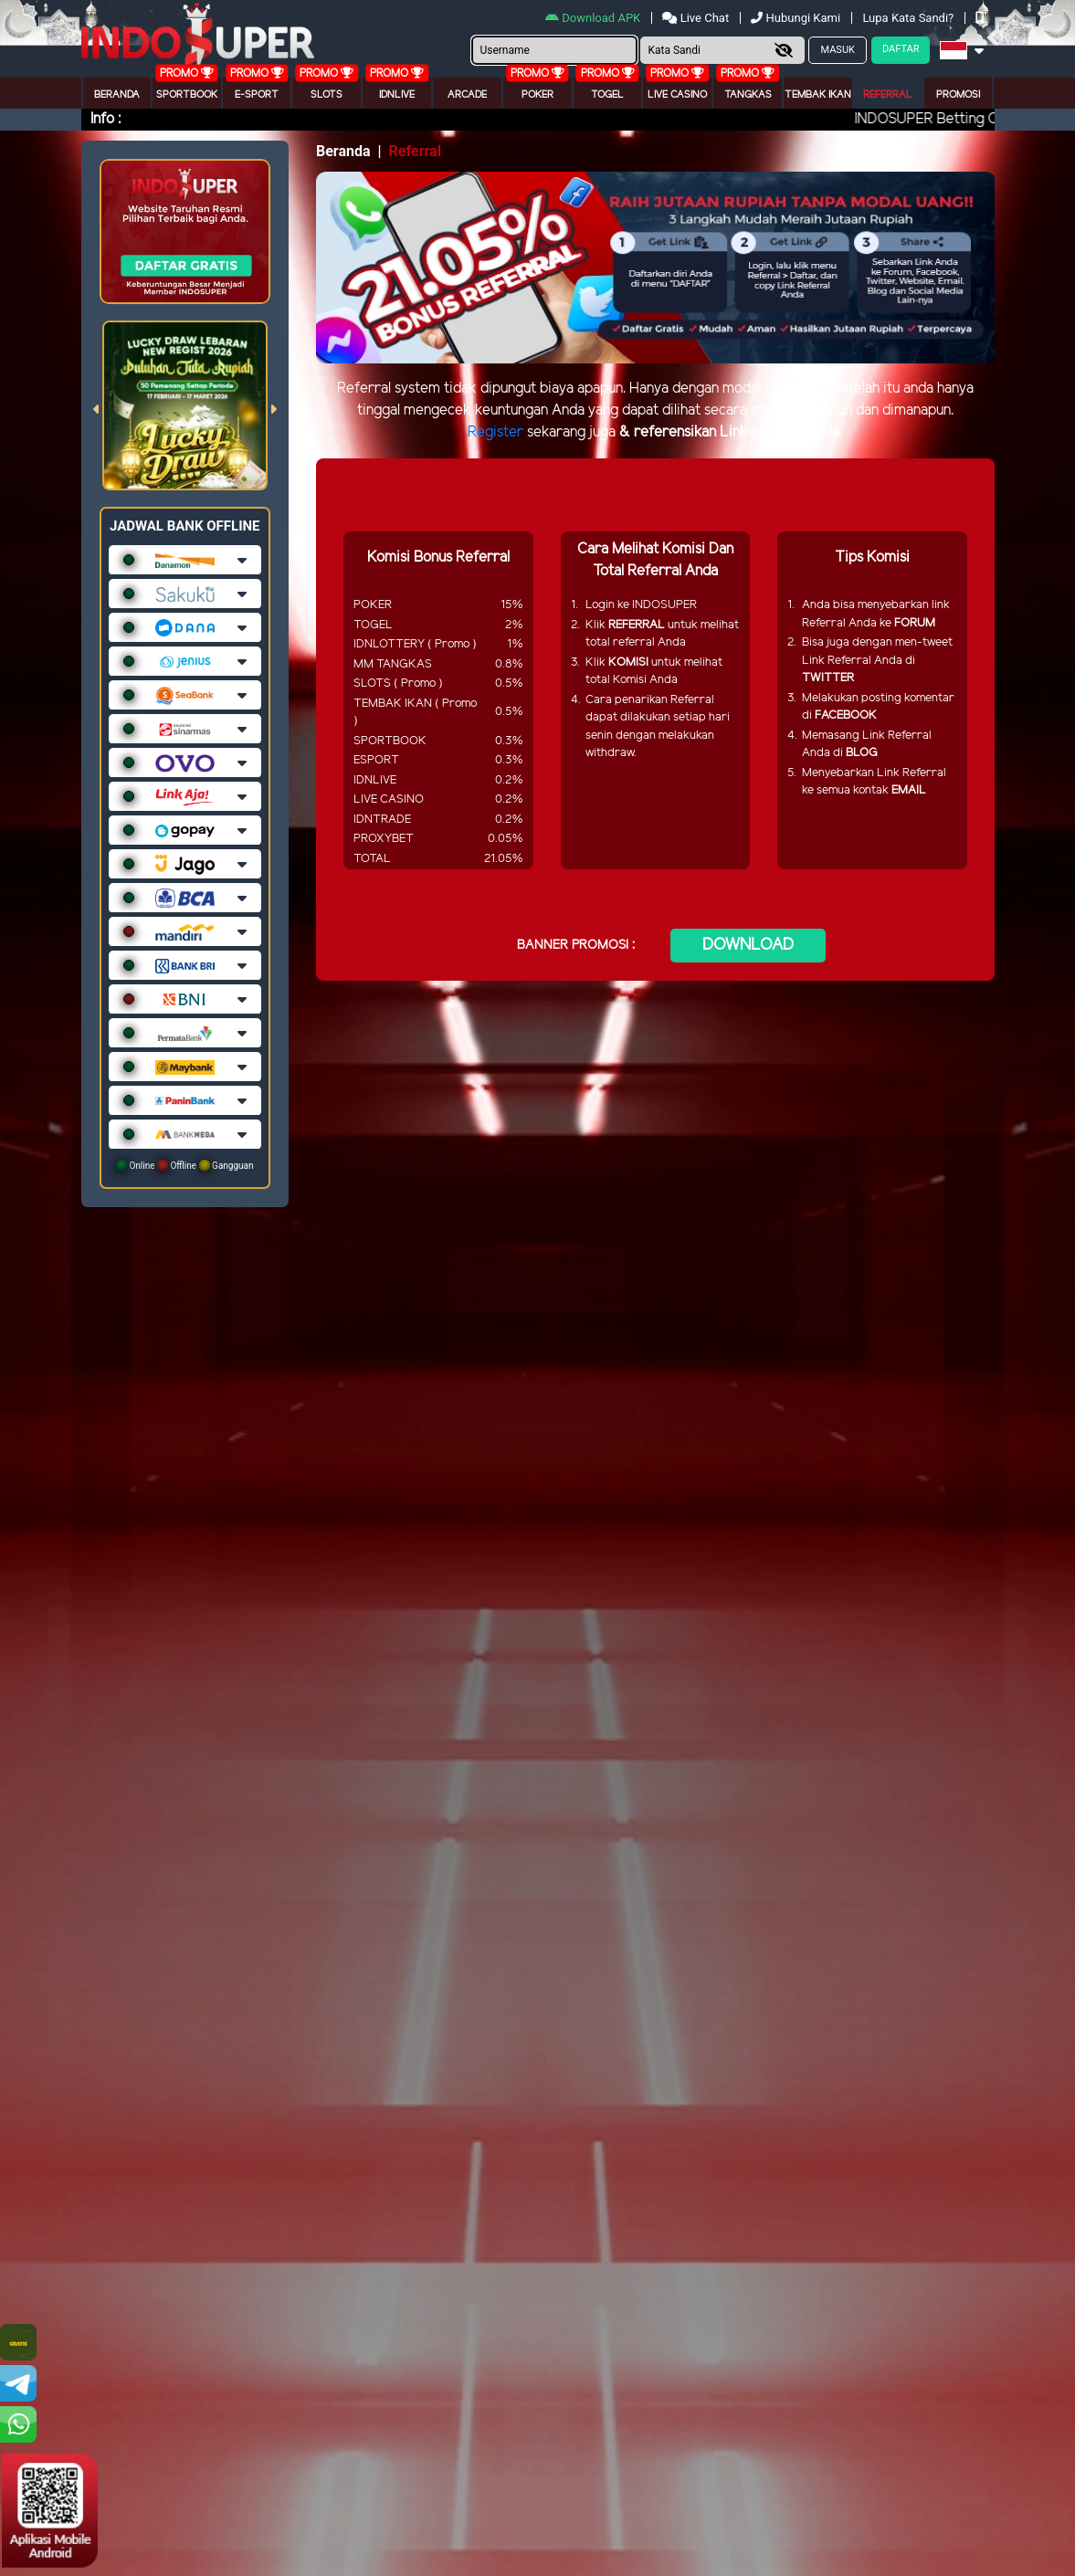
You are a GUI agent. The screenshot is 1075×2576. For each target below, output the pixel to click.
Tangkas (748, 95)
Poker (537, 95)
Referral (887, 95)
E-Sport (257, 95)
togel (607, 95)
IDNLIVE (397, 95)
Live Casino (677, 95)
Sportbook (186, 95)
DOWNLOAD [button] (748, 945)
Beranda (117, 95)
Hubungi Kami (797, 18)
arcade (467, 95)
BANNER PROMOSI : (576, 945)
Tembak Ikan (818, 95)
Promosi (958, 95)
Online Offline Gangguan (185, 1165)
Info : (105, 119)
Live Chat (697, 18)
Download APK (594, 18)
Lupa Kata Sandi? (909, 18)
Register (495, 432)
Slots (327, 95)
